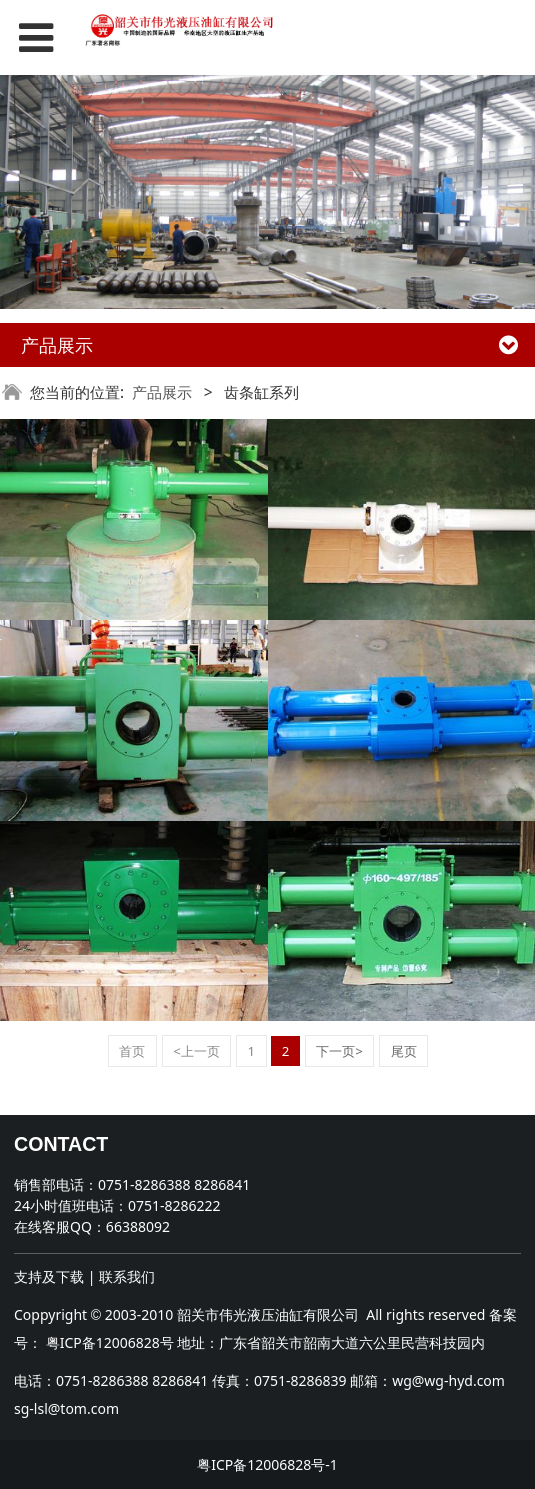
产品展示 (162, 392)
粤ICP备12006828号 (110, 1342)
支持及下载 (49, 1276)
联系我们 (127, 1276)
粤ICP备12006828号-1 (267, 1464)
